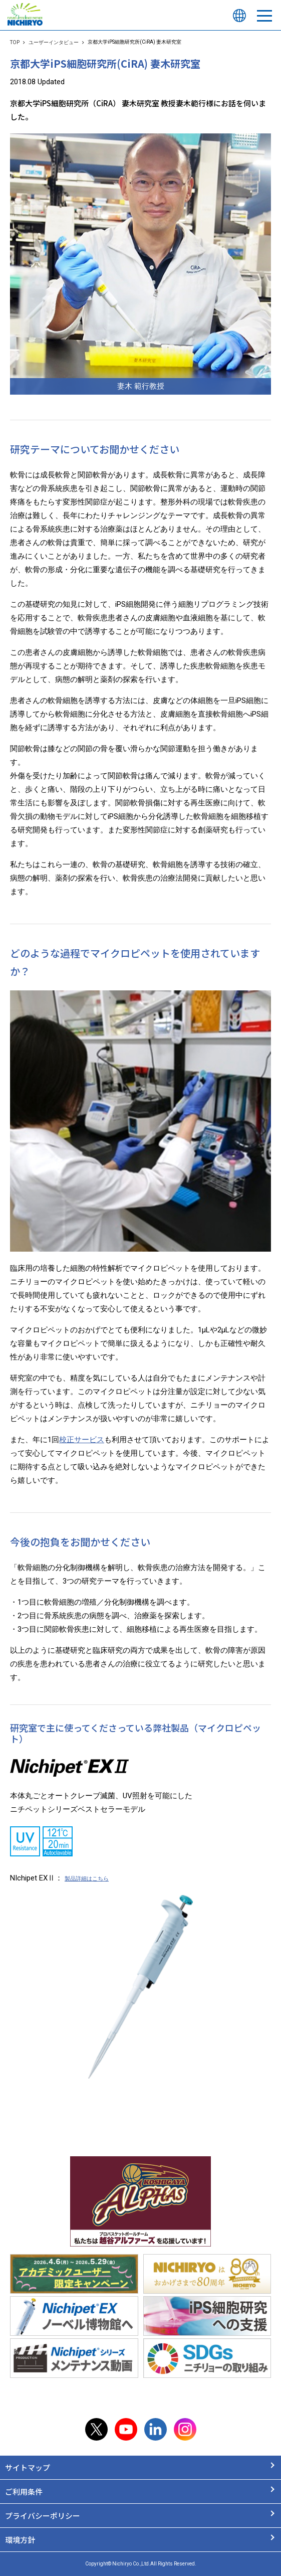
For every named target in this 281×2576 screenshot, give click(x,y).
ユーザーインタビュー (54, 42)
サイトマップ (27, 2467)
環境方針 (20, 2539)
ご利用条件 (24, 2491)
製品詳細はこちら (87, 1878)
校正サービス (81, 1439)
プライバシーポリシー (42, 2515)
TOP (15, 42)
